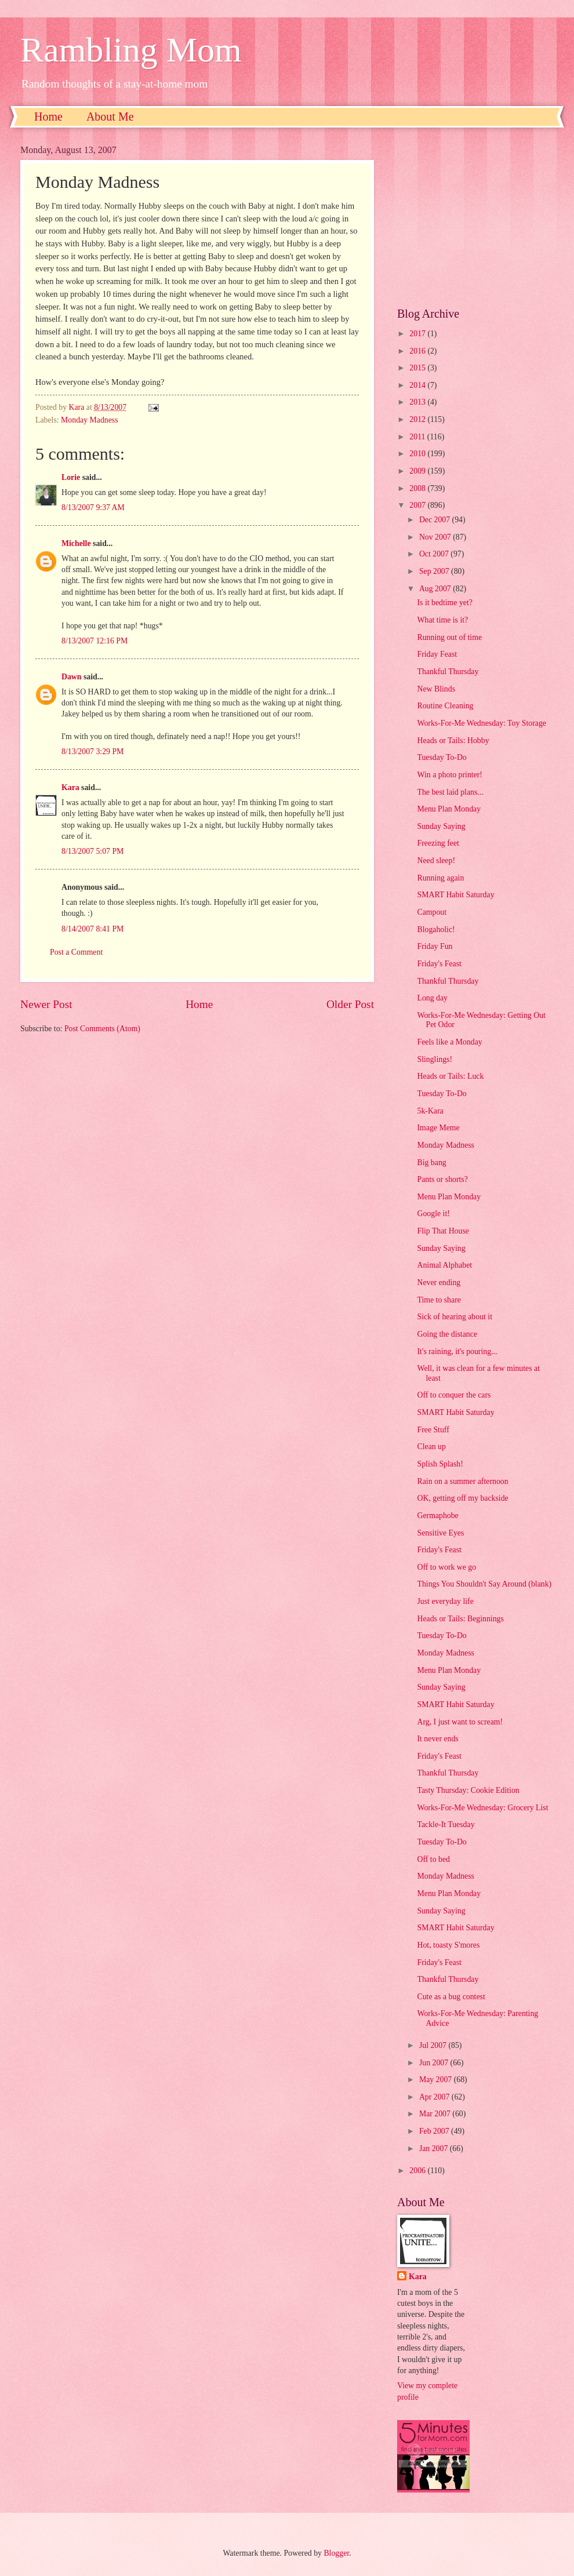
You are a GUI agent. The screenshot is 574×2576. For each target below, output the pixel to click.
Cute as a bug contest (451, 1996)
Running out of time (449, 637)
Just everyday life (445, 1601)
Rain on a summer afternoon (462, 1481)
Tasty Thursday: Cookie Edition (468, 1790)
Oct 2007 (435, 554)
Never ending (438, 1282)
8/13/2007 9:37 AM (93, 507)
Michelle (76, 543)
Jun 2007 (435, 2062)
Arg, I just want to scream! (460, 1722)
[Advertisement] (475, 217)
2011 (418, 436)
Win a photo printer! (449, 774)
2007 (418, 505)
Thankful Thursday (447, 671)
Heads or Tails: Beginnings (460, 1618)
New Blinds (436, 689)
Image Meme (438, 1127)
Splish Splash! (440, 1464)
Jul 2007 (434, 2045)
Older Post (350, 1004)
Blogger (336, 2553)
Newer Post (46, 1004)
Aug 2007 (436, 588)
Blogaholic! (436, 929)
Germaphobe (437, 1515)
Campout (431, 912)
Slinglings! (434, 1059)
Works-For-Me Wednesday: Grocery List (482, 1807)
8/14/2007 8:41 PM (92, 929)
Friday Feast (437, 654)
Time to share (438, 1300)
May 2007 (436, 2079)
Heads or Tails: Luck (450, 1076)
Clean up (431, 1446)
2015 (418, 367)
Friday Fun (434, 946)
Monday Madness (89, 420)
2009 (418, 471)
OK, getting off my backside (462, 1498)
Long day (432, 998)
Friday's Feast (439, 963)
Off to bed (433, 1859)
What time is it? (442, 620)
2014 (418, 385)
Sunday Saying (441, 826)
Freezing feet (438, 843)
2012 (418, 419)
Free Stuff (433, 1429)
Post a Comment (76, 952)
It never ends (437, 1738)
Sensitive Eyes (440, 1533)
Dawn (71, 676)
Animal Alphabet (444, 1265)
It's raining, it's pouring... (457, 1351)
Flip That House (442, 1231)
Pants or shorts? (442, 1179)
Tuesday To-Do (441, 757)
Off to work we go (446, 1567)
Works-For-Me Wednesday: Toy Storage (481, 723)
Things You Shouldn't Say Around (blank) (484, 1584)
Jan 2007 (434, 2148)
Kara (70, 787)
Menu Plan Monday (449, 809)
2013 (418, 402)
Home (48, 116)
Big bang (431, 1162)
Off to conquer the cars (454, 1395)
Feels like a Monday (449, 1042)
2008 (418, 488)
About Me (110, 116)
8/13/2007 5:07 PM (92, 851)
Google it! (433, 1213)
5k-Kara (430, 1111)
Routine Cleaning (445, 705)
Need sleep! (436, 860)
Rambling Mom (131, 50)
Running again (440, 878)
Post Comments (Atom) (102, 1028)
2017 (418, 333)
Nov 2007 (436, 537)
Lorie (70, 477)
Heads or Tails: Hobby (453, 740)
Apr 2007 (435, 2097)
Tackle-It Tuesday (445, 1824)
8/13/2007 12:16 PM (94, 640)
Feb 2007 (435, 2131)
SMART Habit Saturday (455, 894)
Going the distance (447, 1334)
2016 (418, 351)
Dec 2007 (435, 519)
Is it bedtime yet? (444, 602)
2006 (418, 2170)
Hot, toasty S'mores (448, 1945)
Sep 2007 (435, 571)
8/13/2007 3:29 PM (92, 751)
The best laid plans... (450, 792)
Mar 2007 (435, 2113)
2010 (418, 453)
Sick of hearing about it (454, 1316)
